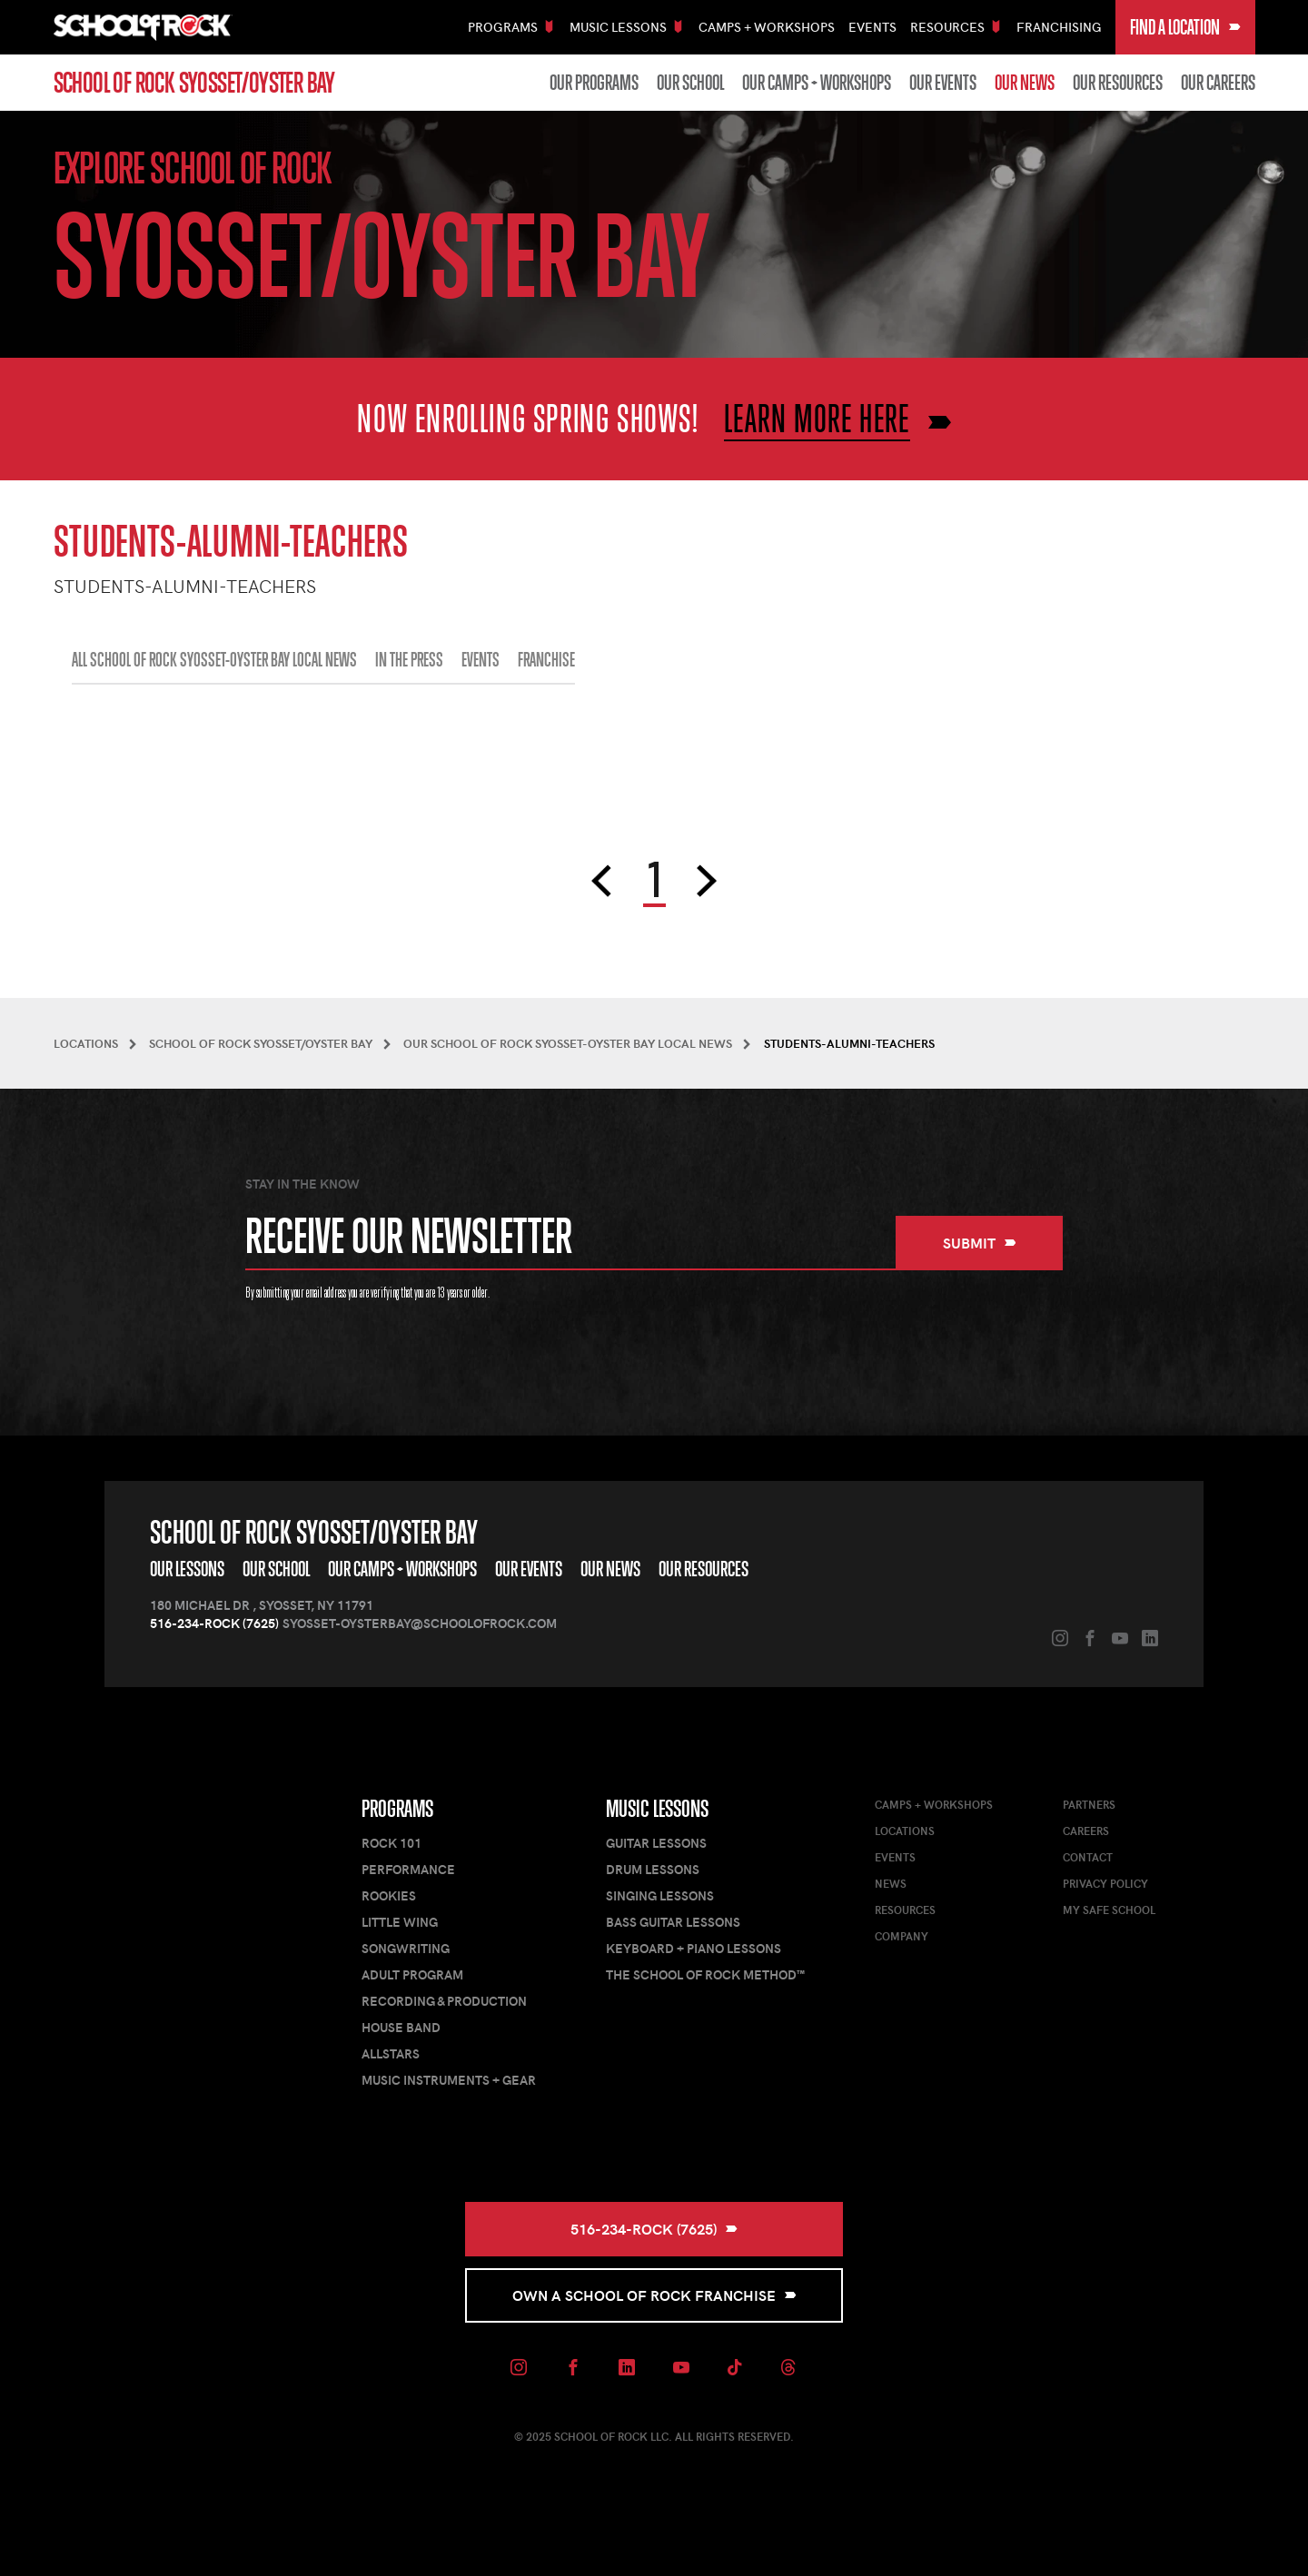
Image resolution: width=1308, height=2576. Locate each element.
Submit (979, 1242)
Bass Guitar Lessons (673, 1921)
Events (872, 26)
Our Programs (594, 83)
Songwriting (406, 1948)
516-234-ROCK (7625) (214, 1623)
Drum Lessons (652, 1869)
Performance (408, 1869)
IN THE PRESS (409, 660)
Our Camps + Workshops (816, 83)
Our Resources (1118, 83)
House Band (401, 2027)
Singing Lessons (660, 1895)
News (891, 1883)
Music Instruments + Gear (449, 2079)
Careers (1086, 1830)
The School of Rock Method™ (705, 1974)
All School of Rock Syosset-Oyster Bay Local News (214, 660)
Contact (1088, 1857)
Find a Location (1185, 27)
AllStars (391, 2053)
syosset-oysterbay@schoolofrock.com (419, 1623)
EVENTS (480, 660)
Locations (905, 1830)
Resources (905, 1909)
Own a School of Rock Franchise (654, 2295)
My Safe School (1109, 1909)
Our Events (942, 83)
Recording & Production (444, 2000)
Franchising (1059, 26)
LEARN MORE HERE (817, 418)
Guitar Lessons (656, 1842)
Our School (690, 83)
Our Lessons (187, 1569)
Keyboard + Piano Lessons (693, 1948)
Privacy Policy (1105, 1883)
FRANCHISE (546, 660)
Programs (397, 1808)
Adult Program (412, 1974)
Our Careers (1218, 83)
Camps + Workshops (767, 26)
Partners (1089, 1804)
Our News (1025, 83)
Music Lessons (657, 1808)
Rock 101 (391, 1842)
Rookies (389, 1895)
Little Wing (400, 1921)
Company (901, 1936)
